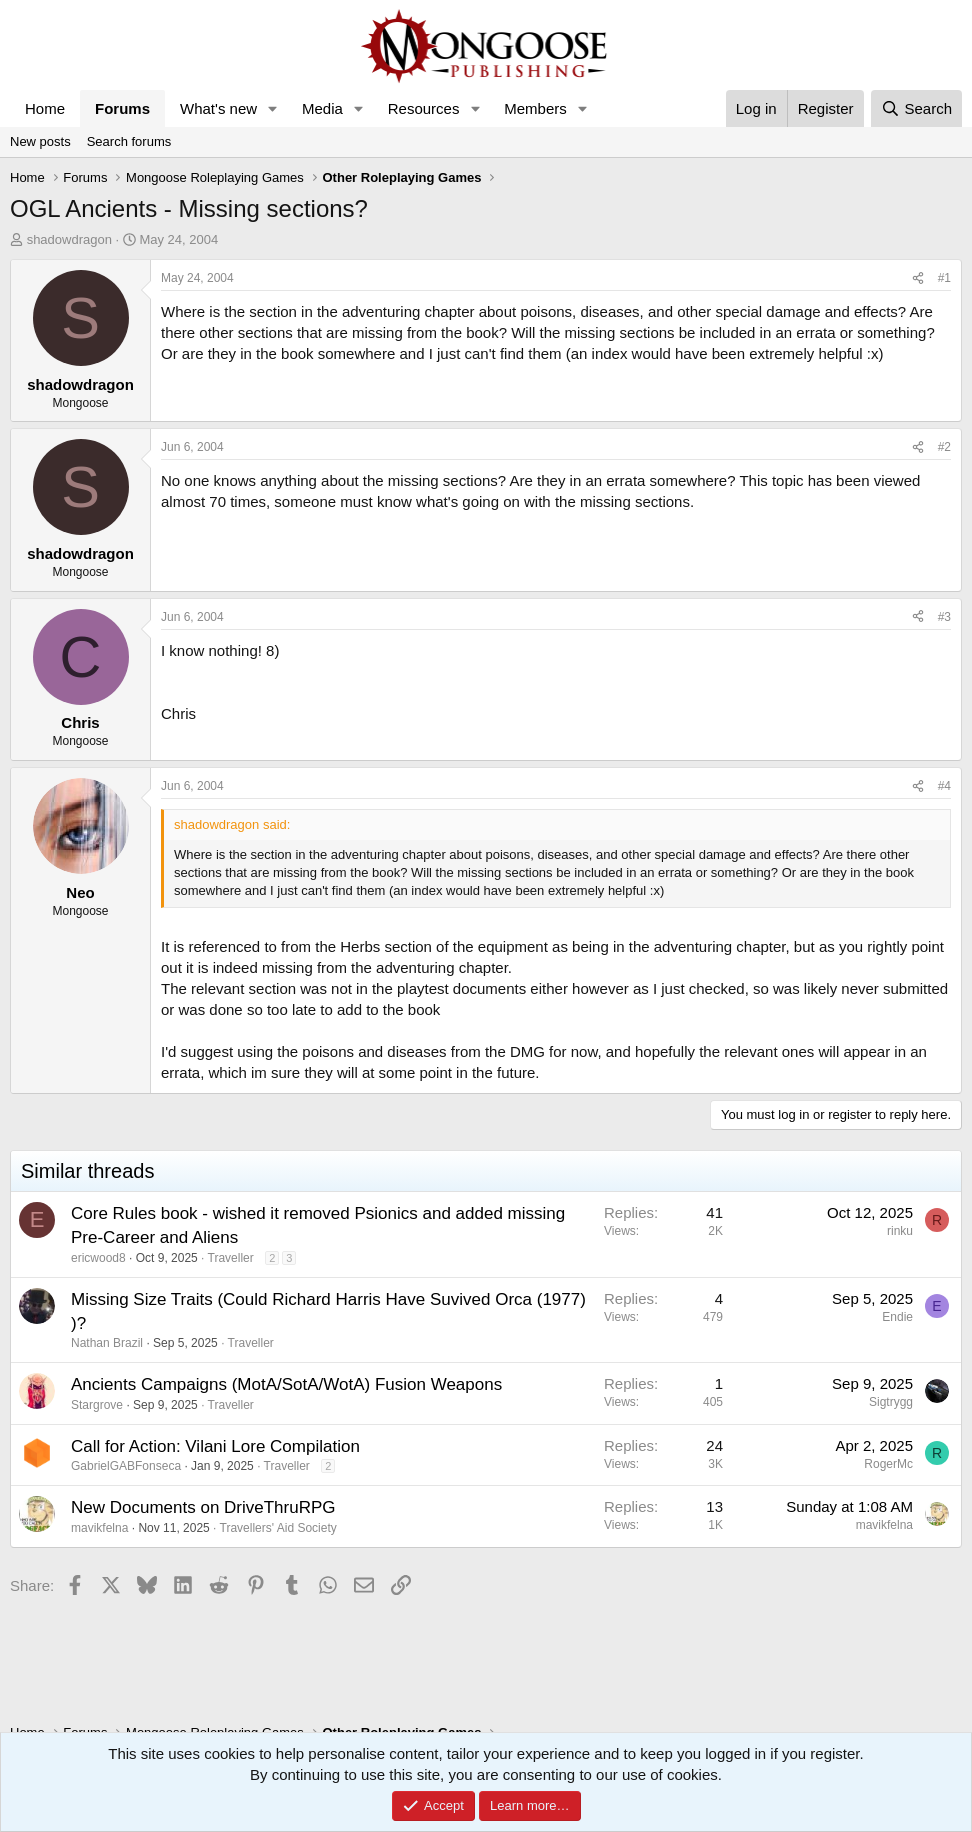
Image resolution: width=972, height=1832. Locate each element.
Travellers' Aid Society (278, 1528)
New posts (40, 141)
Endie (897, 1317)
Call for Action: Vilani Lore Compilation (215, 1446)
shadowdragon (69, 239)
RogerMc (888, 1464)
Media (322, 108)
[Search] (916, 108)
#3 (944, 617)
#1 (944, 278)
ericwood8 (98, 1258)
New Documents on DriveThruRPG (203, 1507)
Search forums (129, 141)
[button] (273, 108)
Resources (424, 108)
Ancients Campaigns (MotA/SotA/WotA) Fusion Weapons (286, 1384)
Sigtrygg (891, 1402)
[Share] (918, 278)
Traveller (231, 1258)
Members (535, 108)
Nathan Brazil (107, 1343)
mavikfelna (99, 1528)
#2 (944, 447)
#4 (944, 786)
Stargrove (97, 1405)
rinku (900, 1231)
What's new (218, 108)
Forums (122, 108)
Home (45, 108)
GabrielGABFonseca (126, 1466)
